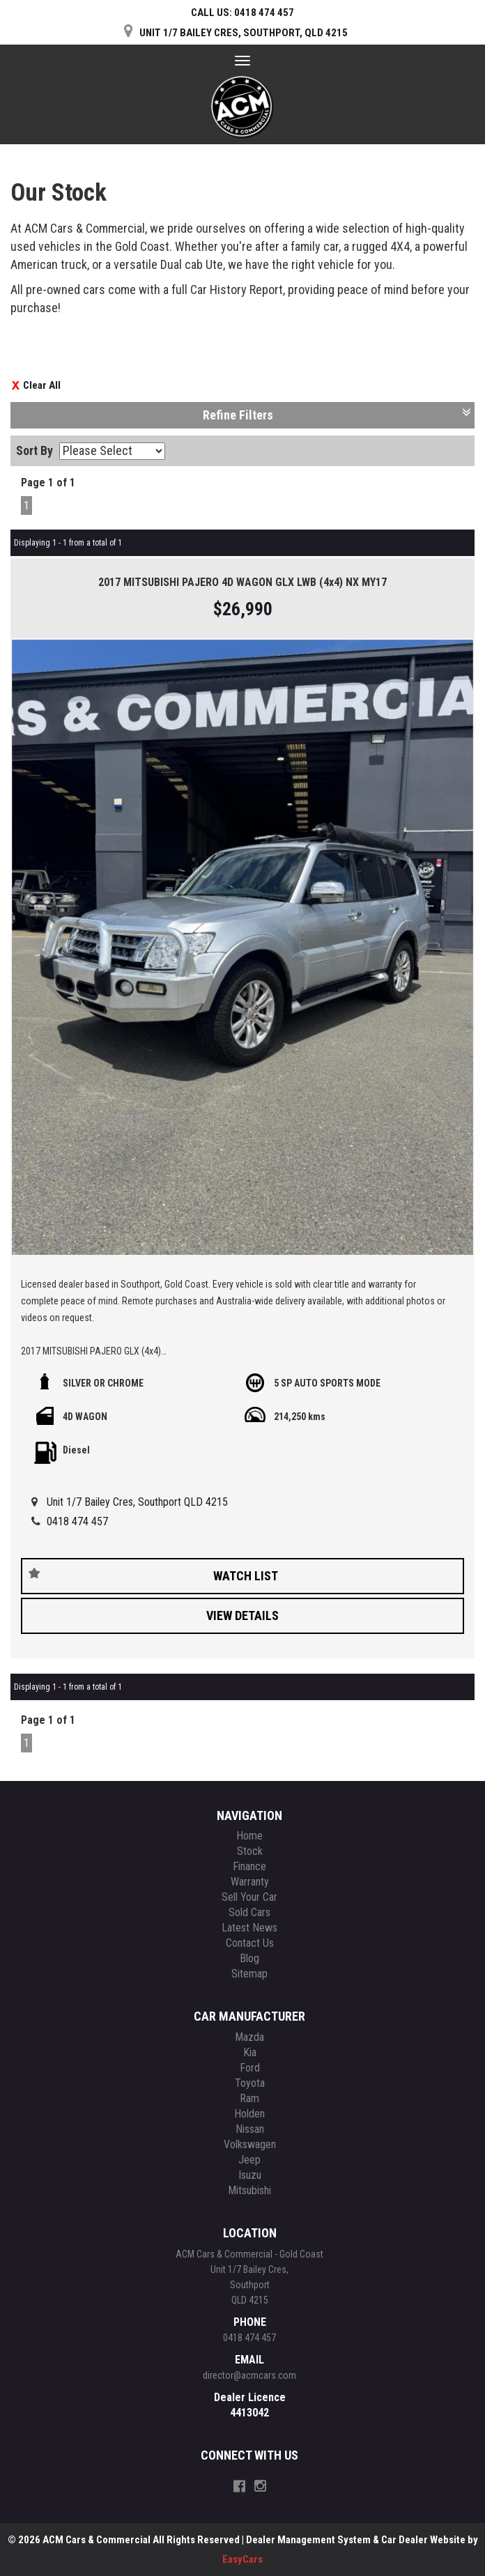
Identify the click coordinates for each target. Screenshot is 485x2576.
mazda (249, 2037)
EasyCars (242, 2559)
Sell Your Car (249, 1897)
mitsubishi (249, 2190)
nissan (250, 2129)
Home (249, 1835)
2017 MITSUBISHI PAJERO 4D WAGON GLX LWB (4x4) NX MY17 (242, 582)
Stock (250, 1851)
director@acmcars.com (249, 2375)
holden (249, 2113)
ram (249, 2098)
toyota (250, 2083)
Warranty (250, 1881)
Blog (249, 1958)
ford (250, 2067)
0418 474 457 (77, 1521)
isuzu (249, 2175)
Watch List (245, 1575)
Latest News (249, 1927)
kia (249, 2052)
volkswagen (250, 2144)
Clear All (42, 385)
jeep (249, 2159)
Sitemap (249, 1973)
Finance (249, 1866)
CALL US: (242, 12)
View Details (242, 1615)
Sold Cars (249, 1912)
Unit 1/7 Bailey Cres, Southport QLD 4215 (137, 1502)
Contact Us (250, 1943)
